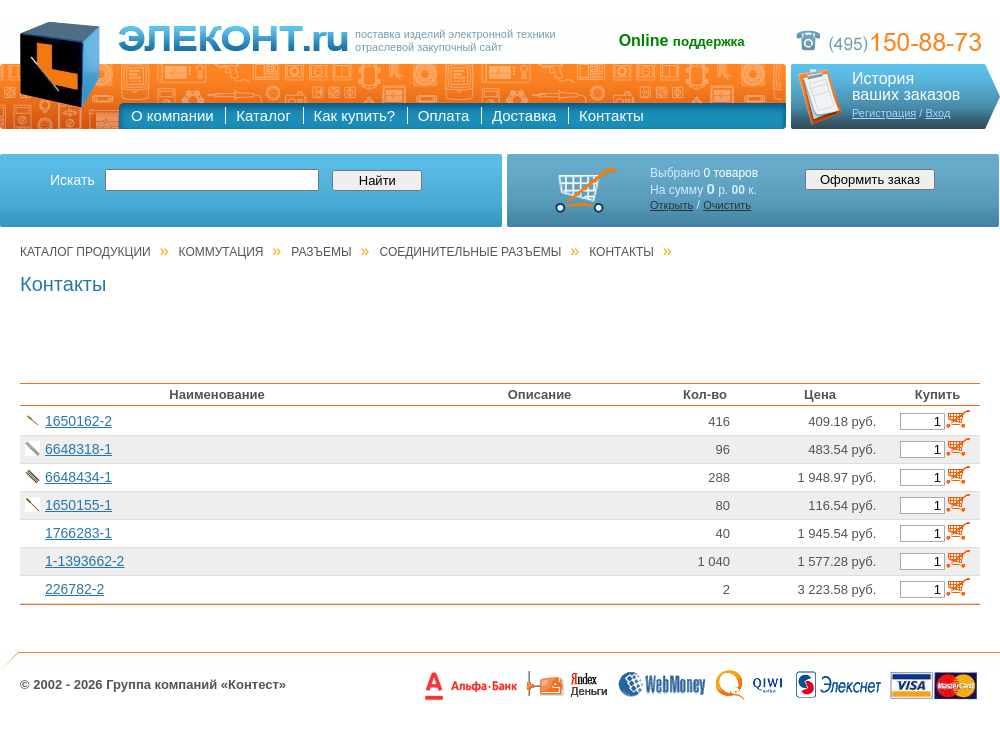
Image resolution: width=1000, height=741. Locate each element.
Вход (937, 113)
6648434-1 (78, 477)
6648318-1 (78, 449)
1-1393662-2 (84, 561)
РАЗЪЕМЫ (321, 252)
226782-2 (74, 589)
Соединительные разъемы (471, 252)
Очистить (727, 205)
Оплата (444, 115)
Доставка (524, 115)
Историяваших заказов (906, 87)
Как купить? (355, 115)
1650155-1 (78, 505)
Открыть (671, 205)
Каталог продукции (85, 252)
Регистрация (884, 113)
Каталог (263, 115)
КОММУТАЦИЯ (221, 252)
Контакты (611, 115)
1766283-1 (78, 533)
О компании (172, 115)
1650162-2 (78, 421)
